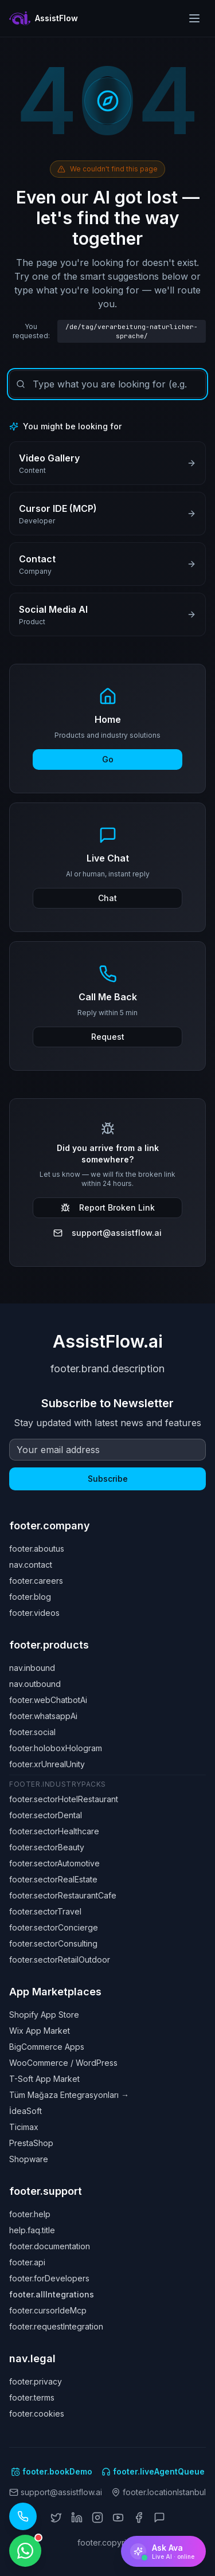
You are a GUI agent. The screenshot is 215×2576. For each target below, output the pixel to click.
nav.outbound (35, 1684)
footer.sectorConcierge (53, 1927)
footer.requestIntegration (56, 2326)
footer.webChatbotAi (48, 1700)
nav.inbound (32, 1668)
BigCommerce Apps (46, 2047)
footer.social (32, 1732)
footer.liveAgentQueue (153, 2471)
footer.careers (36, 1580)
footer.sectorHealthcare (54, 1831)
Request (107, 1037)
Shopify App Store (44, 2014)
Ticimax (23, 2127)
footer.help (29, 2214)
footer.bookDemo (51, 2471)
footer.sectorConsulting (53, 1943)
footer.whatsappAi (43, 1716)
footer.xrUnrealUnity (47, 1764)
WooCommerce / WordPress (63, 2063)
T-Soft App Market (44, 2079)
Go (108, 759)
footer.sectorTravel (45, 1911)
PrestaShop (31, 2143)
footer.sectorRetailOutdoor (59, 1959)
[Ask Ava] (163, 2551)
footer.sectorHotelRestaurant (63, 1799)
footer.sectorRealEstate (53, 1879)
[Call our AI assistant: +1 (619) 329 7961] (23, 2516)
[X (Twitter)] (56, 2517)
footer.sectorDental (45, 1815)
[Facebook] (138, 2517)
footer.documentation (49, 2246)
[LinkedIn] (77, 2517)
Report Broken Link (108, 1207)
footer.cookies (36, 2413)
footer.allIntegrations (51, 2294)
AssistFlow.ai (108, 1341)
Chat (107, 898)
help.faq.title (32, 2230)
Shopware (28, 2159)
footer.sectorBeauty (46, 1847)
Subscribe (108, 1478)
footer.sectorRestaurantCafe (62, 1895)
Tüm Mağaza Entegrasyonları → (69, 2095)
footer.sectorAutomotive (54, 1863)
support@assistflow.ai (107, 1233)
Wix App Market (39, 2030)
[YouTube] (118, 2517)
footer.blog (30, 1597)
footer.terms (31, 2397)
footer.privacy (35, 2381)
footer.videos (34, 1613)
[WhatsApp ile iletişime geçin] (25, 2551)
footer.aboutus (36, 1548)
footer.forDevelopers (49, 2278)
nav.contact (30, 1564)
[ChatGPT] (159, 2517)
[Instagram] (97, 2517)
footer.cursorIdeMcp (48, 2310)
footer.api (27, 2262)
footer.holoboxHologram (55, 1748)
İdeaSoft (25, 2111)
